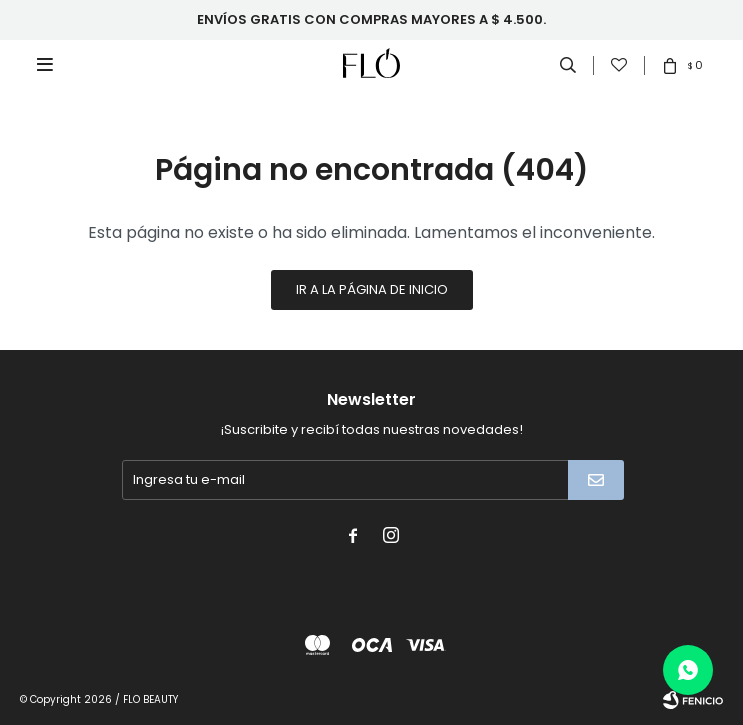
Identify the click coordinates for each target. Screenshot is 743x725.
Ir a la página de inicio (372, 289)
